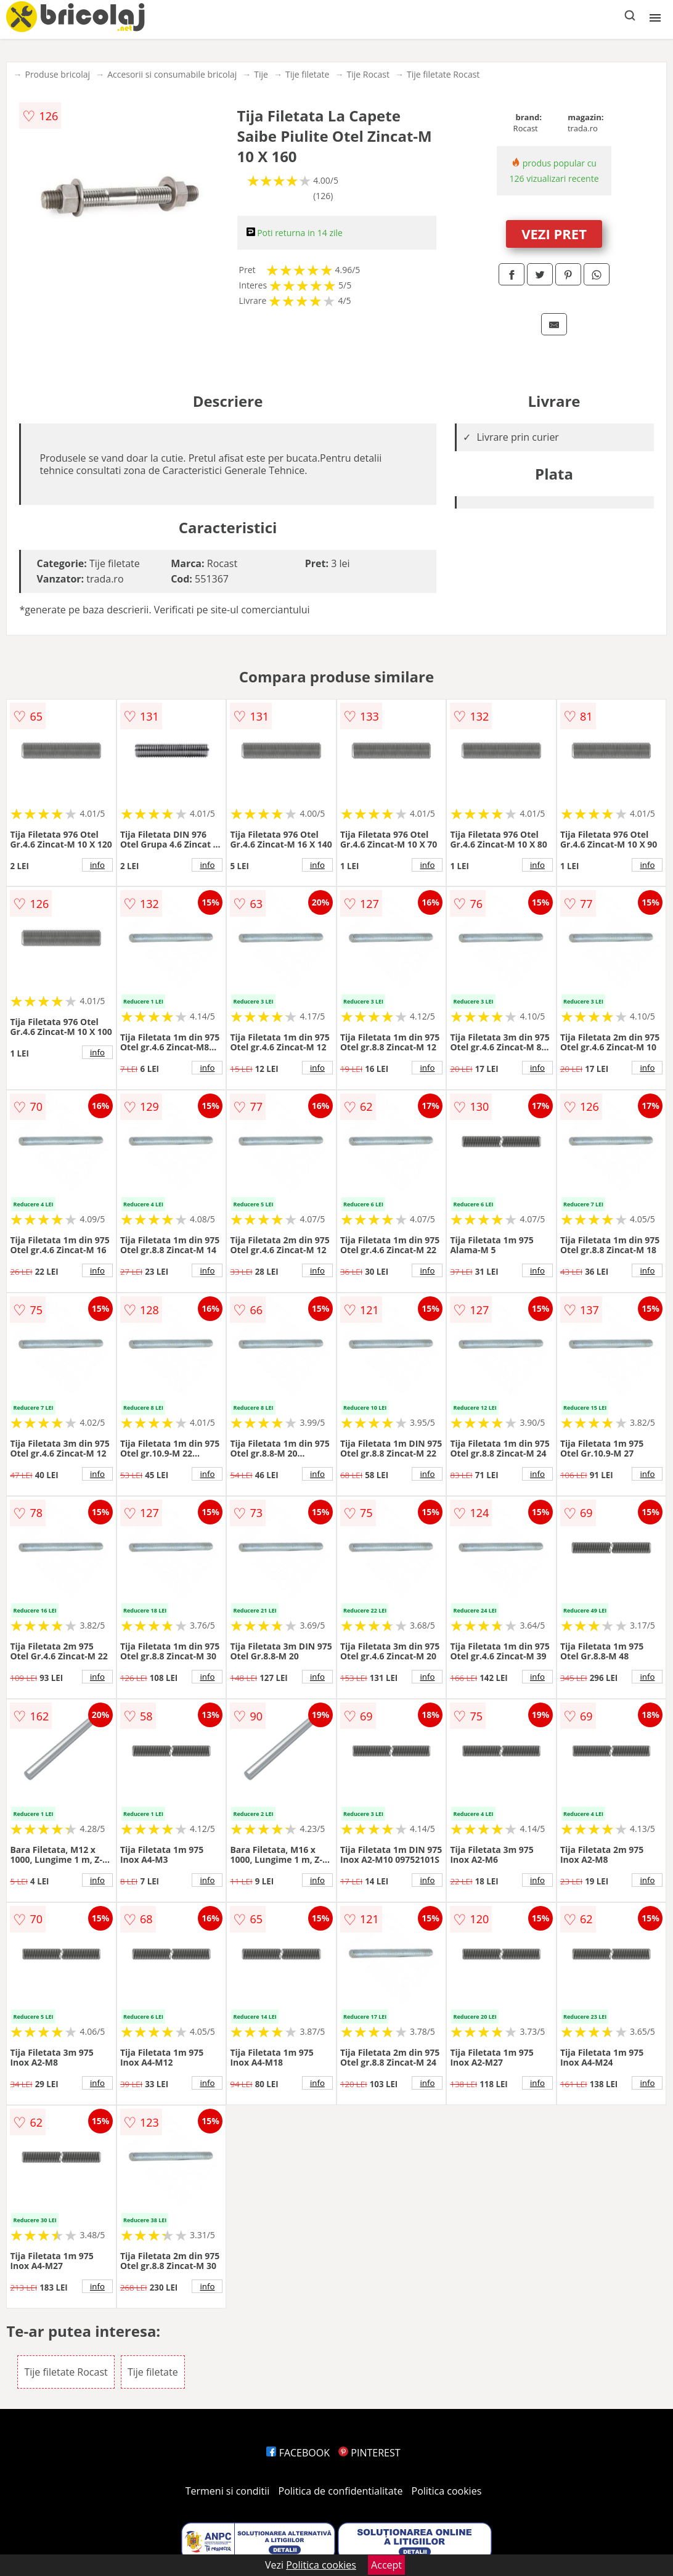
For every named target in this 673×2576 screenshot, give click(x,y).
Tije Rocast (368, 74)
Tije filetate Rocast (443, 74)
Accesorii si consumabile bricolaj (172, 74)
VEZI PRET (554, 233)
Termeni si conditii (228, 2491)
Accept (386, 2565)
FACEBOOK (298, 2452)
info (97, 864)
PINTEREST (369, 2452)
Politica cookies (447, 2491)
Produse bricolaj (57, 74)
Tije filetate (307, 74)
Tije (261, 74)
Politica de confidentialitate (341, 2491)
